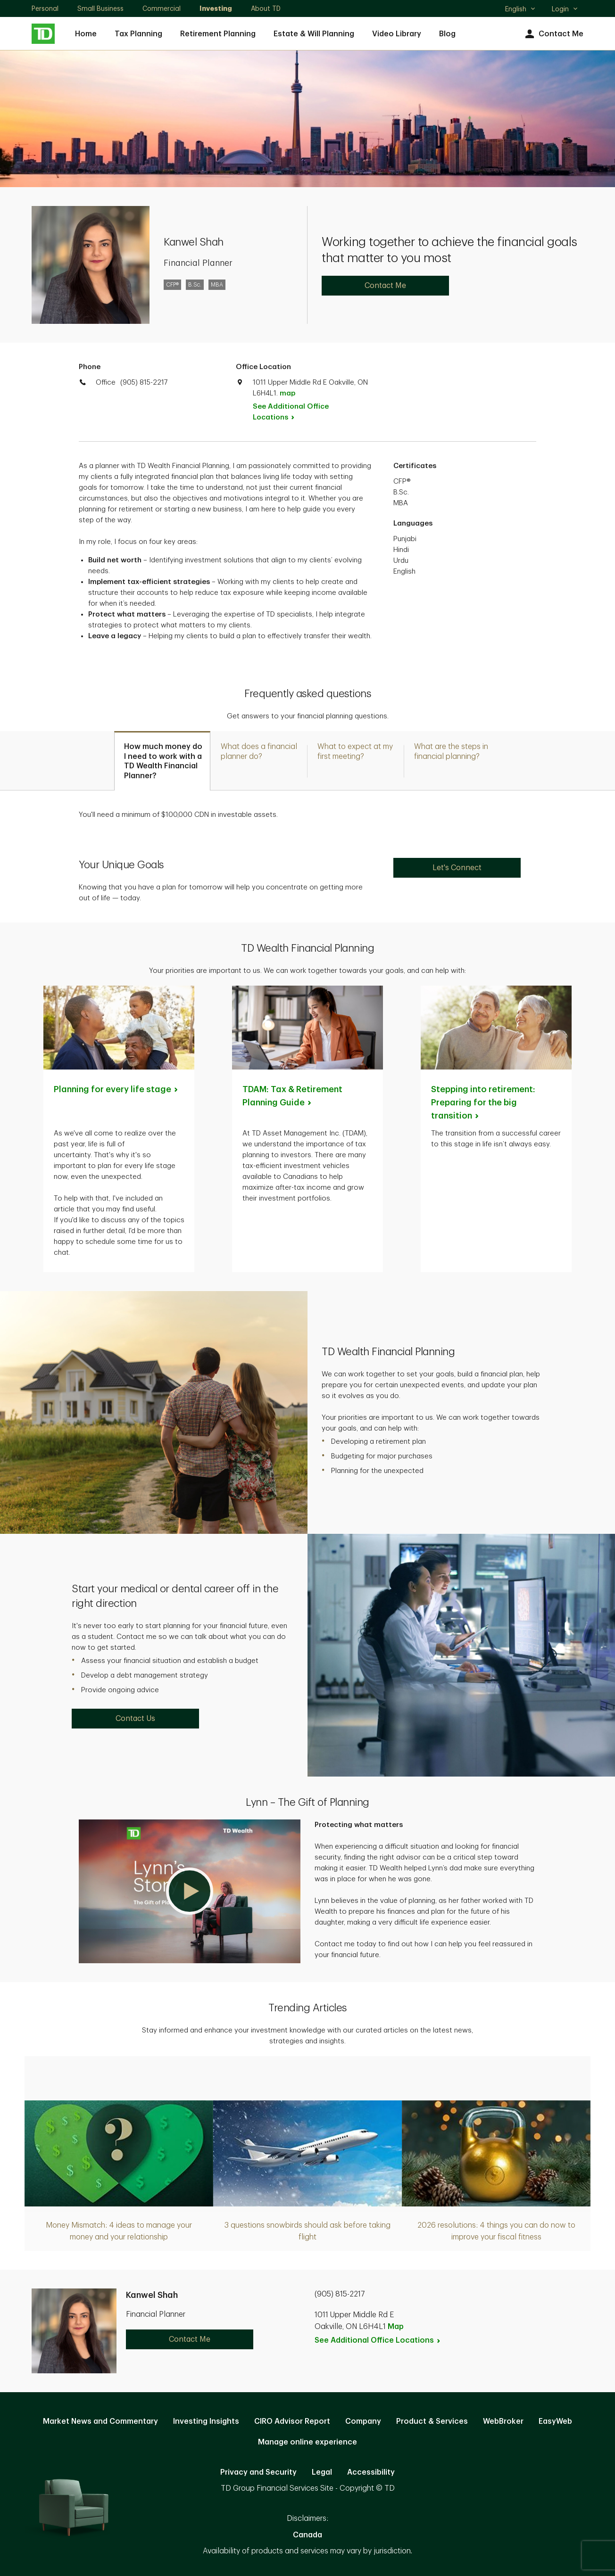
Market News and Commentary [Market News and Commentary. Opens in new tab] (100, 2421)
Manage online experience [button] (307, 2442)
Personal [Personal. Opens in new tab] (45, 8)
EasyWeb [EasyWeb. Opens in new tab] (555, 2421)
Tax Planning (138, 34)
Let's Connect (457, 868)
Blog (447, 34)
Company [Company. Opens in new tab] (363, 2421)
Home (86, 34)
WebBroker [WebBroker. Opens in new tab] (503, 2421)
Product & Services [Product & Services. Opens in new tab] (432, 2421)
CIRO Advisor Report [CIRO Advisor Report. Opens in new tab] (292, 2421)
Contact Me (553, 34)
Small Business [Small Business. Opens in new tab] (100, 8)
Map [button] (396, 2326)
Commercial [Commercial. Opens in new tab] (161, 8)
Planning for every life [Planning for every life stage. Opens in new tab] (116, 1089)
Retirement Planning (218, 34)
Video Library (396, 34)
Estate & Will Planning (314, 34)
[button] (189, 1891)
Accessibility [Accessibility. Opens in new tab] (371, 2472)
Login (565, 9)
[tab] (162, 760)
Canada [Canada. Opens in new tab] (307, 2535)
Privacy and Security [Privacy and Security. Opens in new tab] (258, 2472)
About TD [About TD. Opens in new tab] (266, 8)
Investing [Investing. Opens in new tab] (215, 8)
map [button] (287, 393)
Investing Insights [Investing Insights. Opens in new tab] (206, 2421)
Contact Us (135, 1718)
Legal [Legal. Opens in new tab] (322, 2472)
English (520, 10)
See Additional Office (291, 412)
